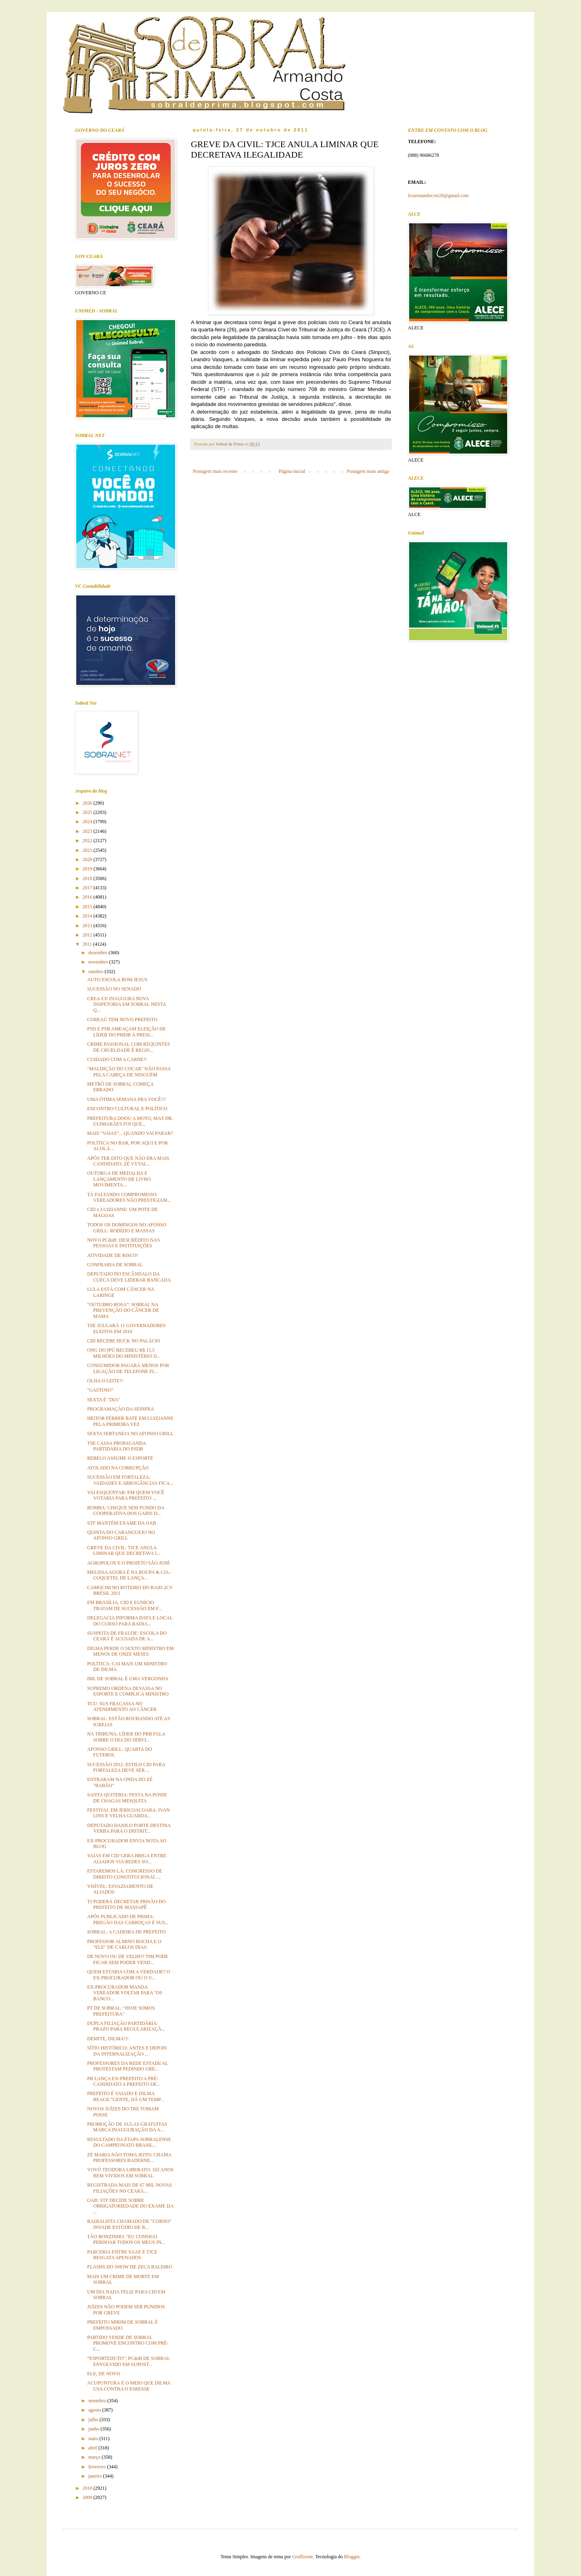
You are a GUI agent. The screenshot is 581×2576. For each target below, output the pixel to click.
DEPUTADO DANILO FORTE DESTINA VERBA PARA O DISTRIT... (129, 1828)
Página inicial (292, 471)
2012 (88, 935)
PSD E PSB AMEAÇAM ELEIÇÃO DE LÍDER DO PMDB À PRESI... (126, 1031)
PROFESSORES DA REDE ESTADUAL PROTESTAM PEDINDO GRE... (127, 2066)
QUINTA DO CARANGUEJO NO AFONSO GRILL (121, 1535)
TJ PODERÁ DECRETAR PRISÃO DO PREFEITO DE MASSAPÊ (126, 1904)
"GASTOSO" (100, 1390)
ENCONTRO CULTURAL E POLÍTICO (127, 1108)
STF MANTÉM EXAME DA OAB (121, 1523)
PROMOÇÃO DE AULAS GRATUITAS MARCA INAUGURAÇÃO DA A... (127, 2127)
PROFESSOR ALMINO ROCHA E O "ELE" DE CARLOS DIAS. (124, 1944)
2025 (88, 812)
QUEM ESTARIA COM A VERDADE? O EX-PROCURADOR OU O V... (128, 1974)
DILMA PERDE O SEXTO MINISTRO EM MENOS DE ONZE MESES (130, 1651)
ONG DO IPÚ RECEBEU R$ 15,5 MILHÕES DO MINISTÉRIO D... (124, 1353)
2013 (88, 925)
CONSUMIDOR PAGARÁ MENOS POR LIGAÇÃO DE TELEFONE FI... (128, 1368)
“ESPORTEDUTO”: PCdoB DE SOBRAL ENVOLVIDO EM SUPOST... (128, 2361)
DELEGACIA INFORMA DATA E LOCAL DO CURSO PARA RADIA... (130, 1620)
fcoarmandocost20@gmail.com (438, 195)
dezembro (98, 952)
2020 (88, 859)
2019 (88, 869)
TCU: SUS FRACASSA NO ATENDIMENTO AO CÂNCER (122, 1706)
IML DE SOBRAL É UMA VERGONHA (127, 1678)
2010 (88, 2488)
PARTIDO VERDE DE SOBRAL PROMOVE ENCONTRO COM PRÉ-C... (127, 2343)
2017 (88, 888)
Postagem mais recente (215, 471)
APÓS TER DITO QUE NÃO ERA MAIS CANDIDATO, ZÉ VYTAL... (128, 1161)
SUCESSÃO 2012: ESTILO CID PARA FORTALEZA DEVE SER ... (126, 1767)
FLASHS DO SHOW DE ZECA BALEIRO (129, 2267)
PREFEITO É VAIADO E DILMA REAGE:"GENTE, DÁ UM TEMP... (125, 2096)
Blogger (351, 2556)
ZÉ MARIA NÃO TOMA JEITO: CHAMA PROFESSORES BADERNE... (129, 2157)
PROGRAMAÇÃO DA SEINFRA (120, 1409)
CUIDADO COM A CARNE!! (117, 1059)
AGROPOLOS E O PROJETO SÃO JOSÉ (128, 1563)
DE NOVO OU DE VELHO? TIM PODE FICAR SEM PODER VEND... (127, 1959)
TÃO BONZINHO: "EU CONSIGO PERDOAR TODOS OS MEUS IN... (126, 2239)
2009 (88, 2497)
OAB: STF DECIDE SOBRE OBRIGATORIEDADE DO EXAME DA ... (130, 2206)
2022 (88, 840)
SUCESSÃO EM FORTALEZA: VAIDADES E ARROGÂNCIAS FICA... (130, 1480)
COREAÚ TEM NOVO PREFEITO (122, 1019)
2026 (88, 803)
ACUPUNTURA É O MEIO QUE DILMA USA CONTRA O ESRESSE (128, 2385)
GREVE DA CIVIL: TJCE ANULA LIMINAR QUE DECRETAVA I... (123, 1550)
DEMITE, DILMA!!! (108, 2038)
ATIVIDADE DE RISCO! (112, 1255)
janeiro (95, 2476)
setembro (97, 2400)
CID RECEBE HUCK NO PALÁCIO (123, 1341)
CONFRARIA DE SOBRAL (115, 1264)
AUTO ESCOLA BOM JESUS (117, 979)
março (95, 2457)
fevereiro (97, 2467)
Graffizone (302, 2556)
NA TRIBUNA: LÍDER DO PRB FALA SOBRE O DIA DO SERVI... (126, 1736)
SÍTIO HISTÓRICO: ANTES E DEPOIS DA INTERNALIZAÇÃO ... (127, 2050)
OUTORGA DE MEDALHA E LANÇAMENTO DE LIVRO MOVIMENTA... (118, 1179)
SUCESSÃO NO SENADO (114, 989)
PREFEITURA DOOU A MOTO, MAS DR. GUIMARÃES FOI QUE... (130, 1121)
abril (93, 2448)
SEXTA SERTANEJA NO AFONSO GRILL (130, 1433)
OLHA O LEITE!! (105, 1381)
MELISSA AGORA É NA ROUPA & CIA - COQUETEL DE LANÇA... (129, 1575)
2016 (88, 897)
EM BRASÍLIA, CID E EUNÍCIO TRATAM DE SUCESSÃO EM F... (124, 1605)
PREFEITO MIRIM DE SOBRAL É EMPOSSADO (122, 2324)
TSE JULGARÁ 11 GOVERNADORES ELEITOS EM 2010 (126, 1328)
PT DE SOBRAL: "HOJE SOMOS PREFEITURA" (121, 2010)
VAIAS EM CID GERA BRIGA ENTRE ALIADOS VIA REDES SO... (126, 1858)
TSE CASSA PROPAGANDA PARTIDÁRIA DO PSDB (116, 1446)
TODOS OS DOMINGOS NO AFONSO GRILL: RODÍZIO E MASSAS (126, 1227)
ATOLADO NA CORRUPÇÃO (117, 1468)
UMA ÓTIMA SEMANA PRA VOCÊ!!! (126, 1099)
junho (94, 2429)
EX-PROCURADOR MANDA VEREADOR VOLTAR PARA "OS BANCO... (124, 1993)
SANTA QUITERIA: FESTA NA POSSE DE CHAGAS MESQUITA (127, 1797)
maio (93, 2438)
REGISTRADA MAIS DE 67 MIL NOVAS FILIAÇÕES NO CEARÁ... (129, 2187)
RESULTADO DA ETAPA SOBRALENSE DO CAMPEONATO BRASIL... (129, 2142)
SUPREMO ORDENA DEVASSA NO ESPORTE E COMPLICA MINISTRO (128, 1691)
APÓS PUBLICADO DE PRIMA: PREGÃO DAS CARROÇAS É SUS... (128, 1919)
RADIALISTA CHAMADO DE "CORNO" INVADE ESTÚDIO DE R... (129, 2224)
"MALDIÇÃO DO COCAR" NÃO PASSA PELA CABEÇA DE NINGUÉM (129, 1071)
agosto (95, 2410)
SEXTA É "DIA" (103, 1399)
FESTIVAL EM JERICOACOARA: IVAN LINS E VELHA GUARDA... (128, 1813)
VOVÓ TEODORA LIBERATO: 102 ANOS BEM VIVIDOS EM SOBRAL (130, 2172)
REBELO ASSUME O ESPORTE (120, 1458)
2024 (88, 821)
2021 (88, 850)
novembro (98, 962)
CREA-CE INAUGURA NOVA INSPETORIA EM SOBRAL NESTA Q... (126, 1004)
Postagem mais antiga (368, 471)
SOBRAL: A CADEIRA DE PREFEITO (126, 1932)
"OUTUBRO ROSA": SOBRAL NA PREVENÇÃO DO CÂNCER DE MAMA (123, 1310)
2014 (88, 916)
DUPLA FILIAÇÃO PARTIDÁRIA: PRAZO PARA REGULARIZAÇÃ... (126, 2026)
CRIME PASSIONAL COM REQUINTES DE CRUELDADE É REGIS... (128, 1047)
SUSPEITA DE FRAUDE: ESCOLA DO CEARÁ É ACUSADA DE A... (127, 1636)
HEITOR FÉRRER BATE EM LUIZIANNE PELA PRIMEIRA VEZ (130, 1421)
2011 (88, 944)
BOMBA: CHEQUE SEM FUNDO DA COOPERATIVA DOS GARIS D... (125, 1510)
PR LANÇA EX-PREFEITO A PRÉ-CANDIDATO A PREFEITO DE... (124, 2081)
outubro (96, 971)
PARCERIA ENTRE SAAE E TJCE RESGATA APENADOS (122, 2254)
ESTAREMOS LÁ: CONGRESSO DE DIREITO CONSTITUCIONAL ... (124, 1873)
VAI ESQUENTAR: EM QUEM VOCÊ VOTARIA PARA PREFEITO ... (125, 1495)
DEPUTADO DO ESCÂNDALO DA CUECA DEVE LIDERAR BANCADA (129, 1276)
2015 (88, 906)
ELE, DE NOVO (103, 2373)
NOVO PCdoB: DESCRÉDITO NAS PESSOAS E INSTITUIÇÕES (123, 1242)
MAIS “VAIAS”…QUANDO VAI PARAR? (130, 1133)
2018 (88, 878)
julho (94, 2419)
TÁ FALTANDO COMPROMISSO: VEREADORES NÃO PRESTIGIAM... (129, 1197)
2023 (88, 831)
